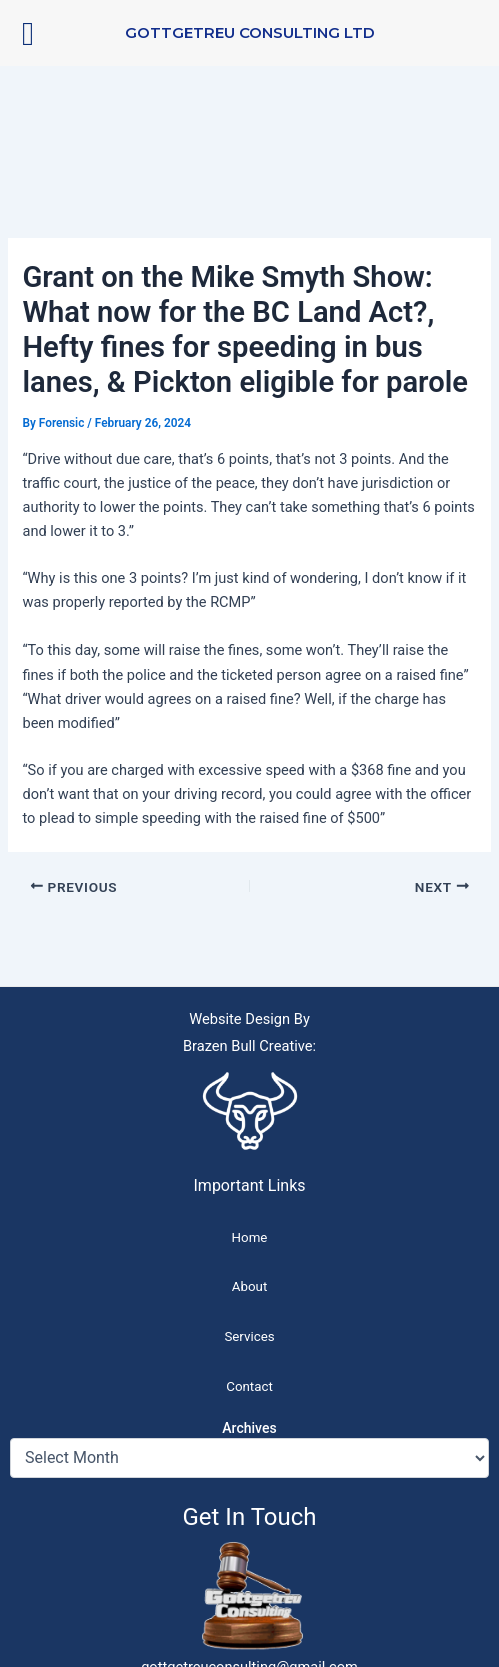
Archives (249, 1428)
